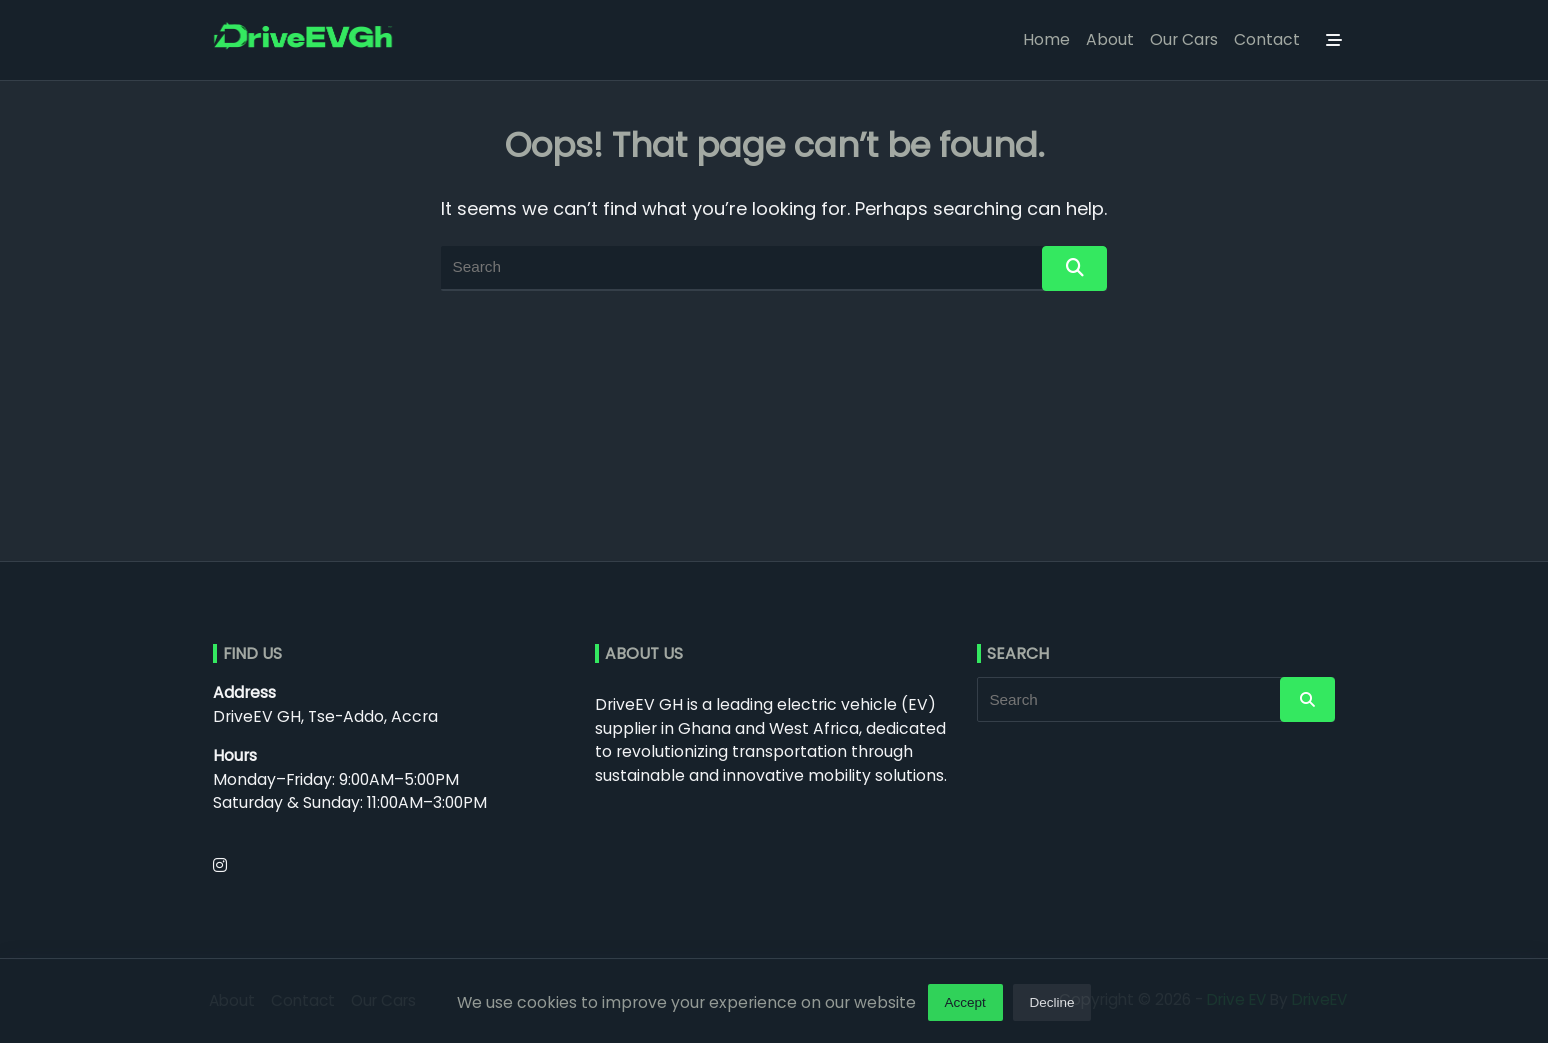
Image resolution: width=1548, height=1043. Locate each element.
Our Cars (1184, 39)
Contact (1267, 39)
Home (1046, 39)
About (1110, 39)
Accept (964, 1007)
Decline (1052, 1007)
